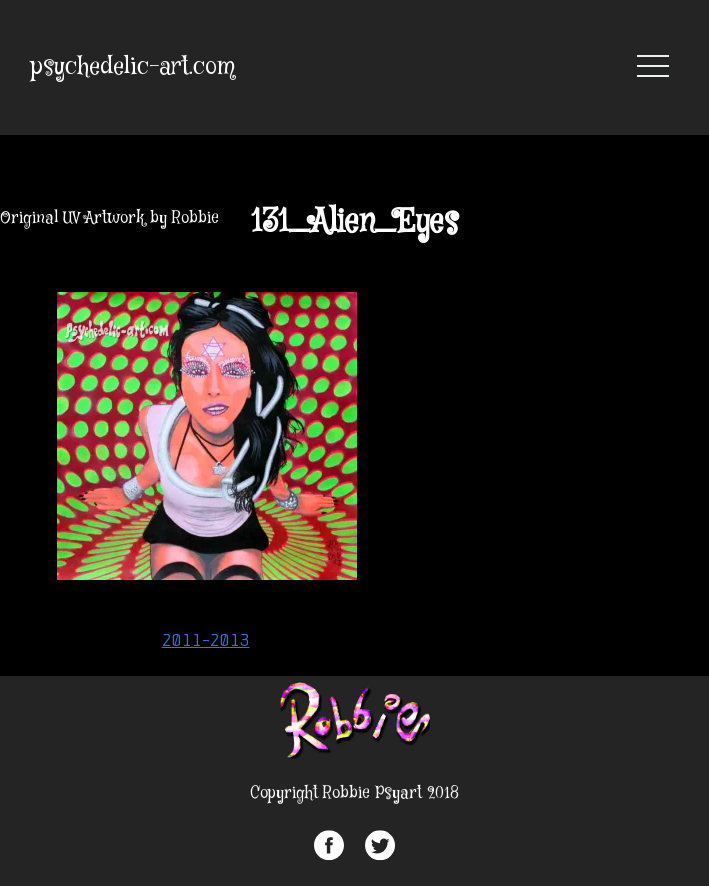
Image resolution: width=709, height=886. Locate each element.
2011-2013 (206, 640)
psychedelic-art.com (133, 67)
